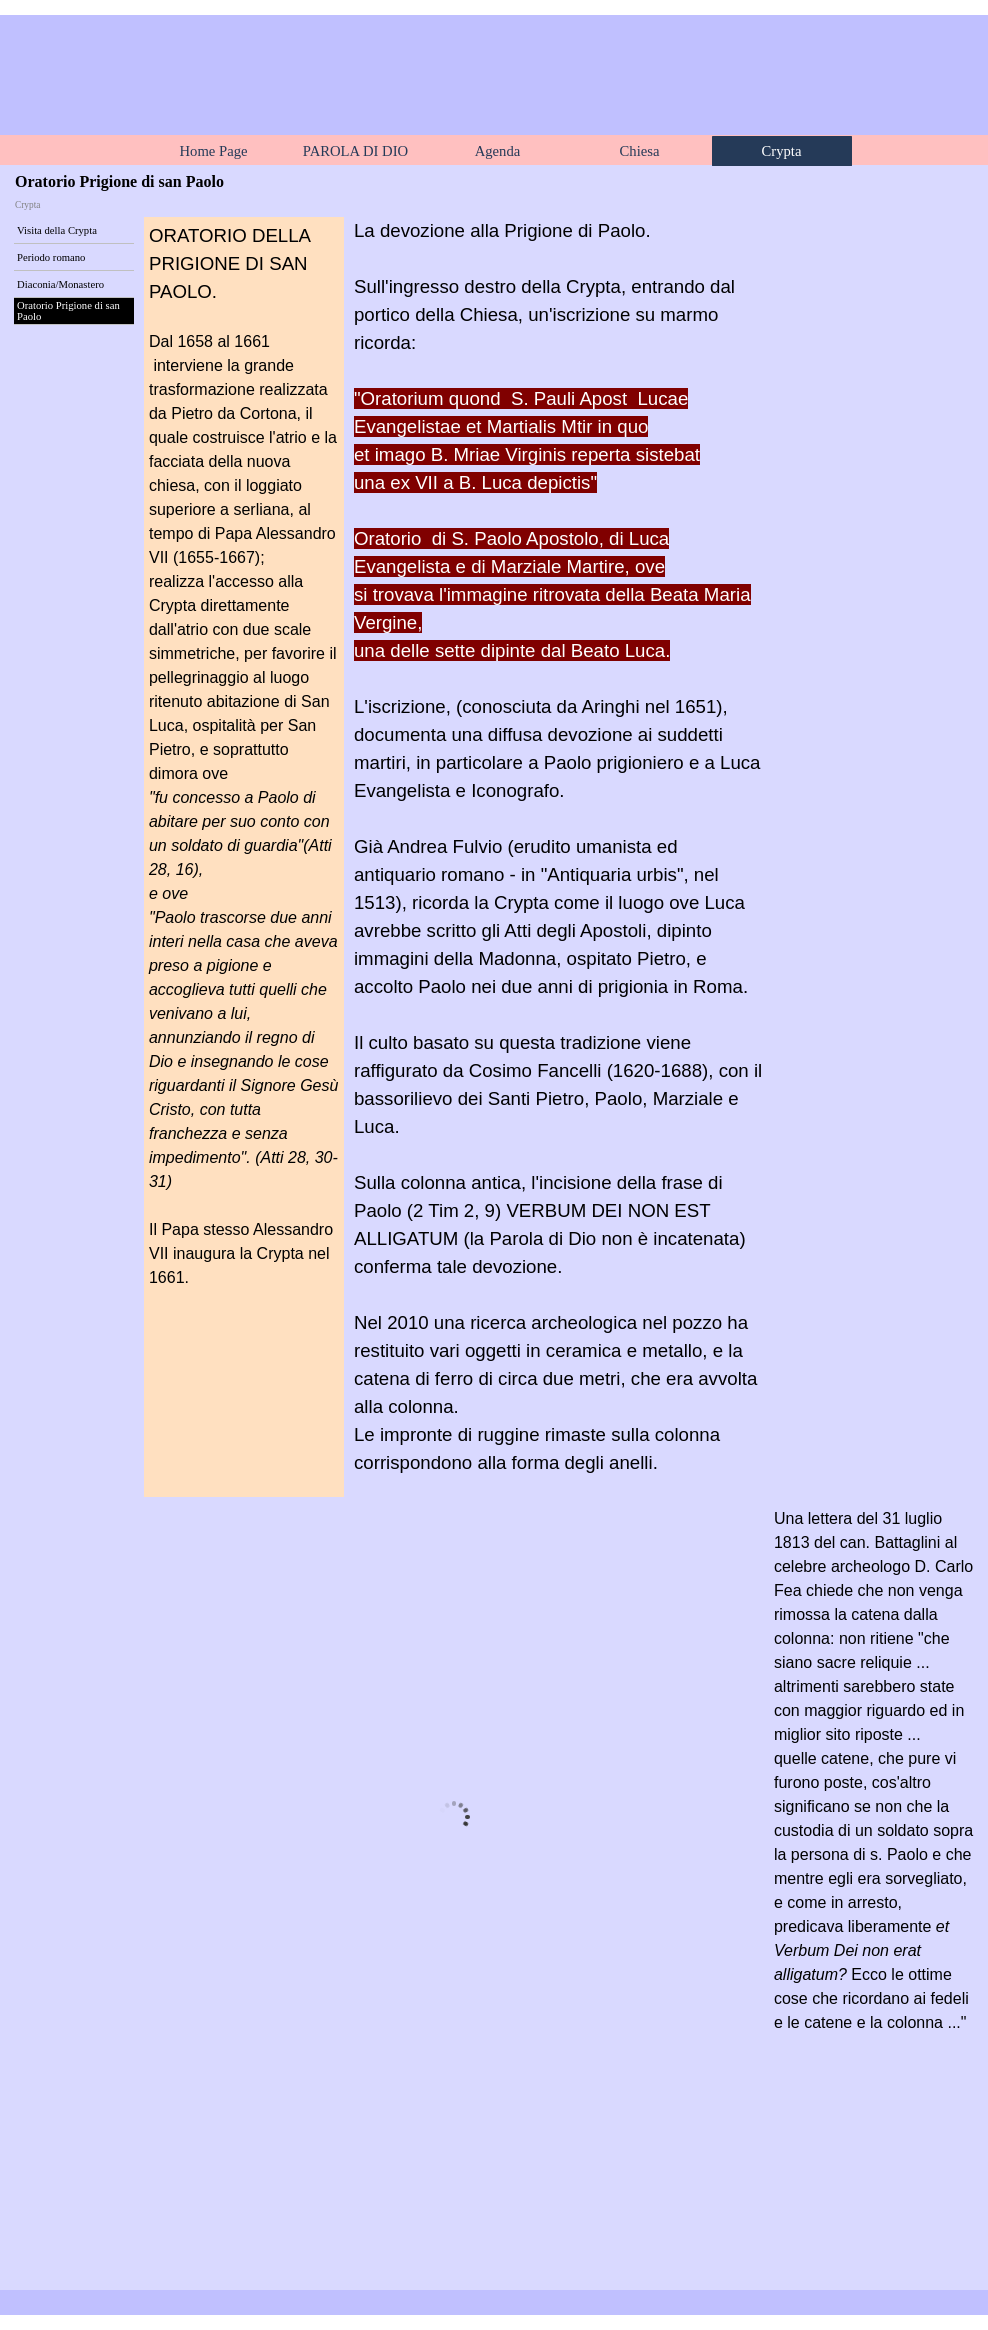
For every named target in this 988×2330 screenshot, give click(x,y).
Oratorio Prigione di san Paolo (68, 311)
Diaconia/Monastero (60, 284)
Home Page (214, 151)
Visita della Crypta (57, 230)
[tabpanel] (244, 768)
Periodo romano (51, 257)
